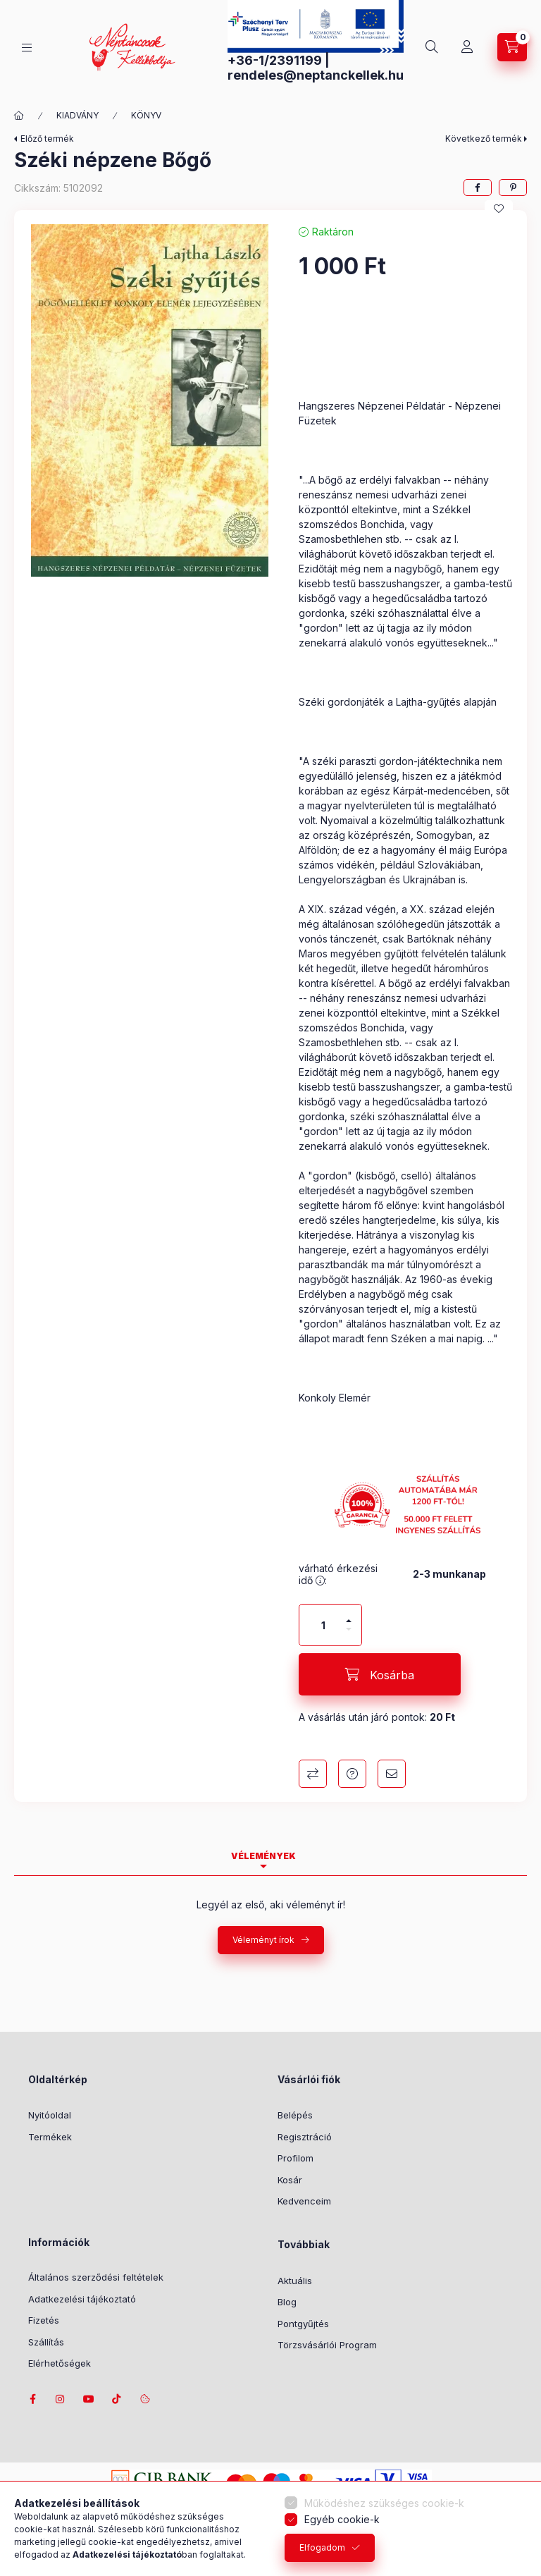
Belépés (295, 2115)
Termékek (50, 2136)
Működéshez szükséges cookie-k (384, 2503)
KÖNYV (146, 115)
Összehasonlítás (313, 1774)
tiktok (117, 2399)
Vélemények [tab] (263, 1856)
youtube (89, 2399)
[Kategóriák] (26, 48)
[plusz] (348, 1615)
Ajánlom (392, 1774)
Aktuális (295, 2280)
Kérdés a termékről (352, 1774)
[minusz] (348, 1635)
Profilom (295, 2158)
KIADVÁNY (77, 115)
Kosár (290, 2179)
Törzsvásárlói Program (327, 2344)
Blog (287, 2301)
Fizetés (43, 2320)
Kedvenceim (304, 2201)
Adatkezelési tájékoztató (82, 2299)
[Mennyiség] (323, 1625)
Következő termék (483, 138)
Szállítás (46, 2342)
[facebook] (478, 187)
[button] (149, 400)
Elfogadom (322, 2547)
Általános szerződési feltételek (95, 2277)
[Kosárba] (380, 1674)
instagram (60, 2399)
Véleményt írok (263, 1939)
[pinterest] (513, 187)
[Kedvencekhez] (499, 208)
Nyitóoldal (49, 2115)
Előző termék (47, 138)
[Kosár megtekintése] (512, 47)
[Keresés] (432, 47)
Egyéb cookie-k (342, 2519)
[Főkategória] (19, 115)
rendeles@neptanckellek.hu (316, 75)
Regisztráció (305, 2136)
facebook (32, 2399)
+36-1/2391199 (275, 60)
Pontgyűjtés (303, 2323)
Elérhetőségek (59, 2363)
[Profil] (467, 47)
